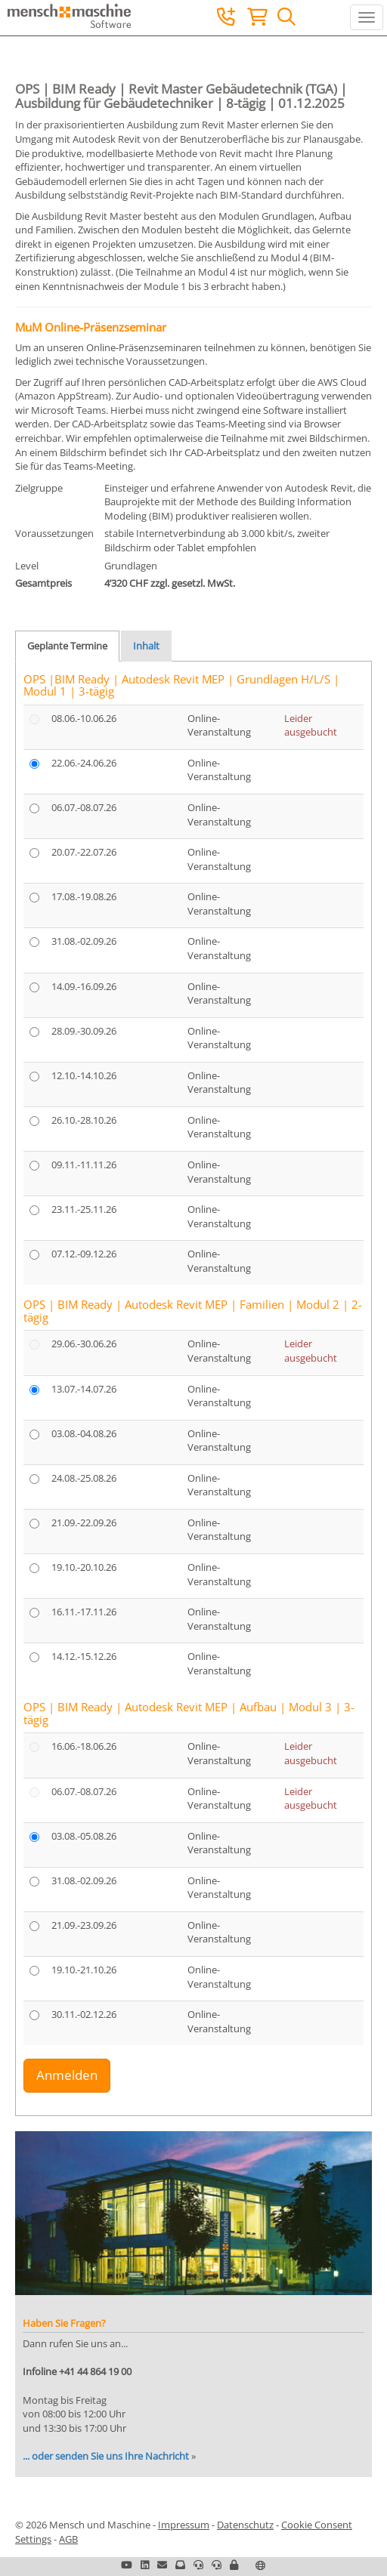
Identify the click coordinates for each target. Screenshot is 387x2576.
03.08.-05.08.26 (83, 1836)
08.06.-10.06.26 (83, 718)
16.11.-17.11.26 (83, 1611)
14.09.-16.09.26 (83, 986)
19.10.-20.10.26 (83, 1567)
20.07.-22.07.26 (83, 852)
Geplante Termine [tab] (67, 645)
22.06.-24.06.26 (83, 763)
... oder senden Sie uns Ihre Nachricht (106, 2456)
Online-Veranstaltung (219, 725)
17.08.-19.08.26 (83, 896)
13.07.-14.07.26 (83, 1389)
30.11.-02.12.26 (83, 2014)
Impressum (183, 2524)
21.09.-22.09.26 (83, 1522)
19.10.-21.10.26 (83, 1969)
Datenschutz (245, 2524)
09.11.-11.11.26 (83, 1164)
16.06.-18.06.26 (83, 1746)
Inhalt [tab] (146, 645)
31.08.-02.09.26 (83, 941)
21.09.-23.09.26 (83, 1925)
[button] (234, 2564)
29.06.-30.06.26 (83, 1343)
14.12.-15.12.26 (83, 1656)
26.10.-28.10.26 (83, 1120)
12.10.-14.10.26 (83, 1075)
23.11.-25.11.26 (83, 1209)
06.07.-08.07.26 (83, 807)
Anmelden (67, 2075)
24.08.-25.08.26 (83, 1478)
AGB (68, 2539)
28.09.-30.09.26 (83, 1031)
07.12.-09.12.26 (83, 1253)
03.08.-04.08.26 (83, 1433)
